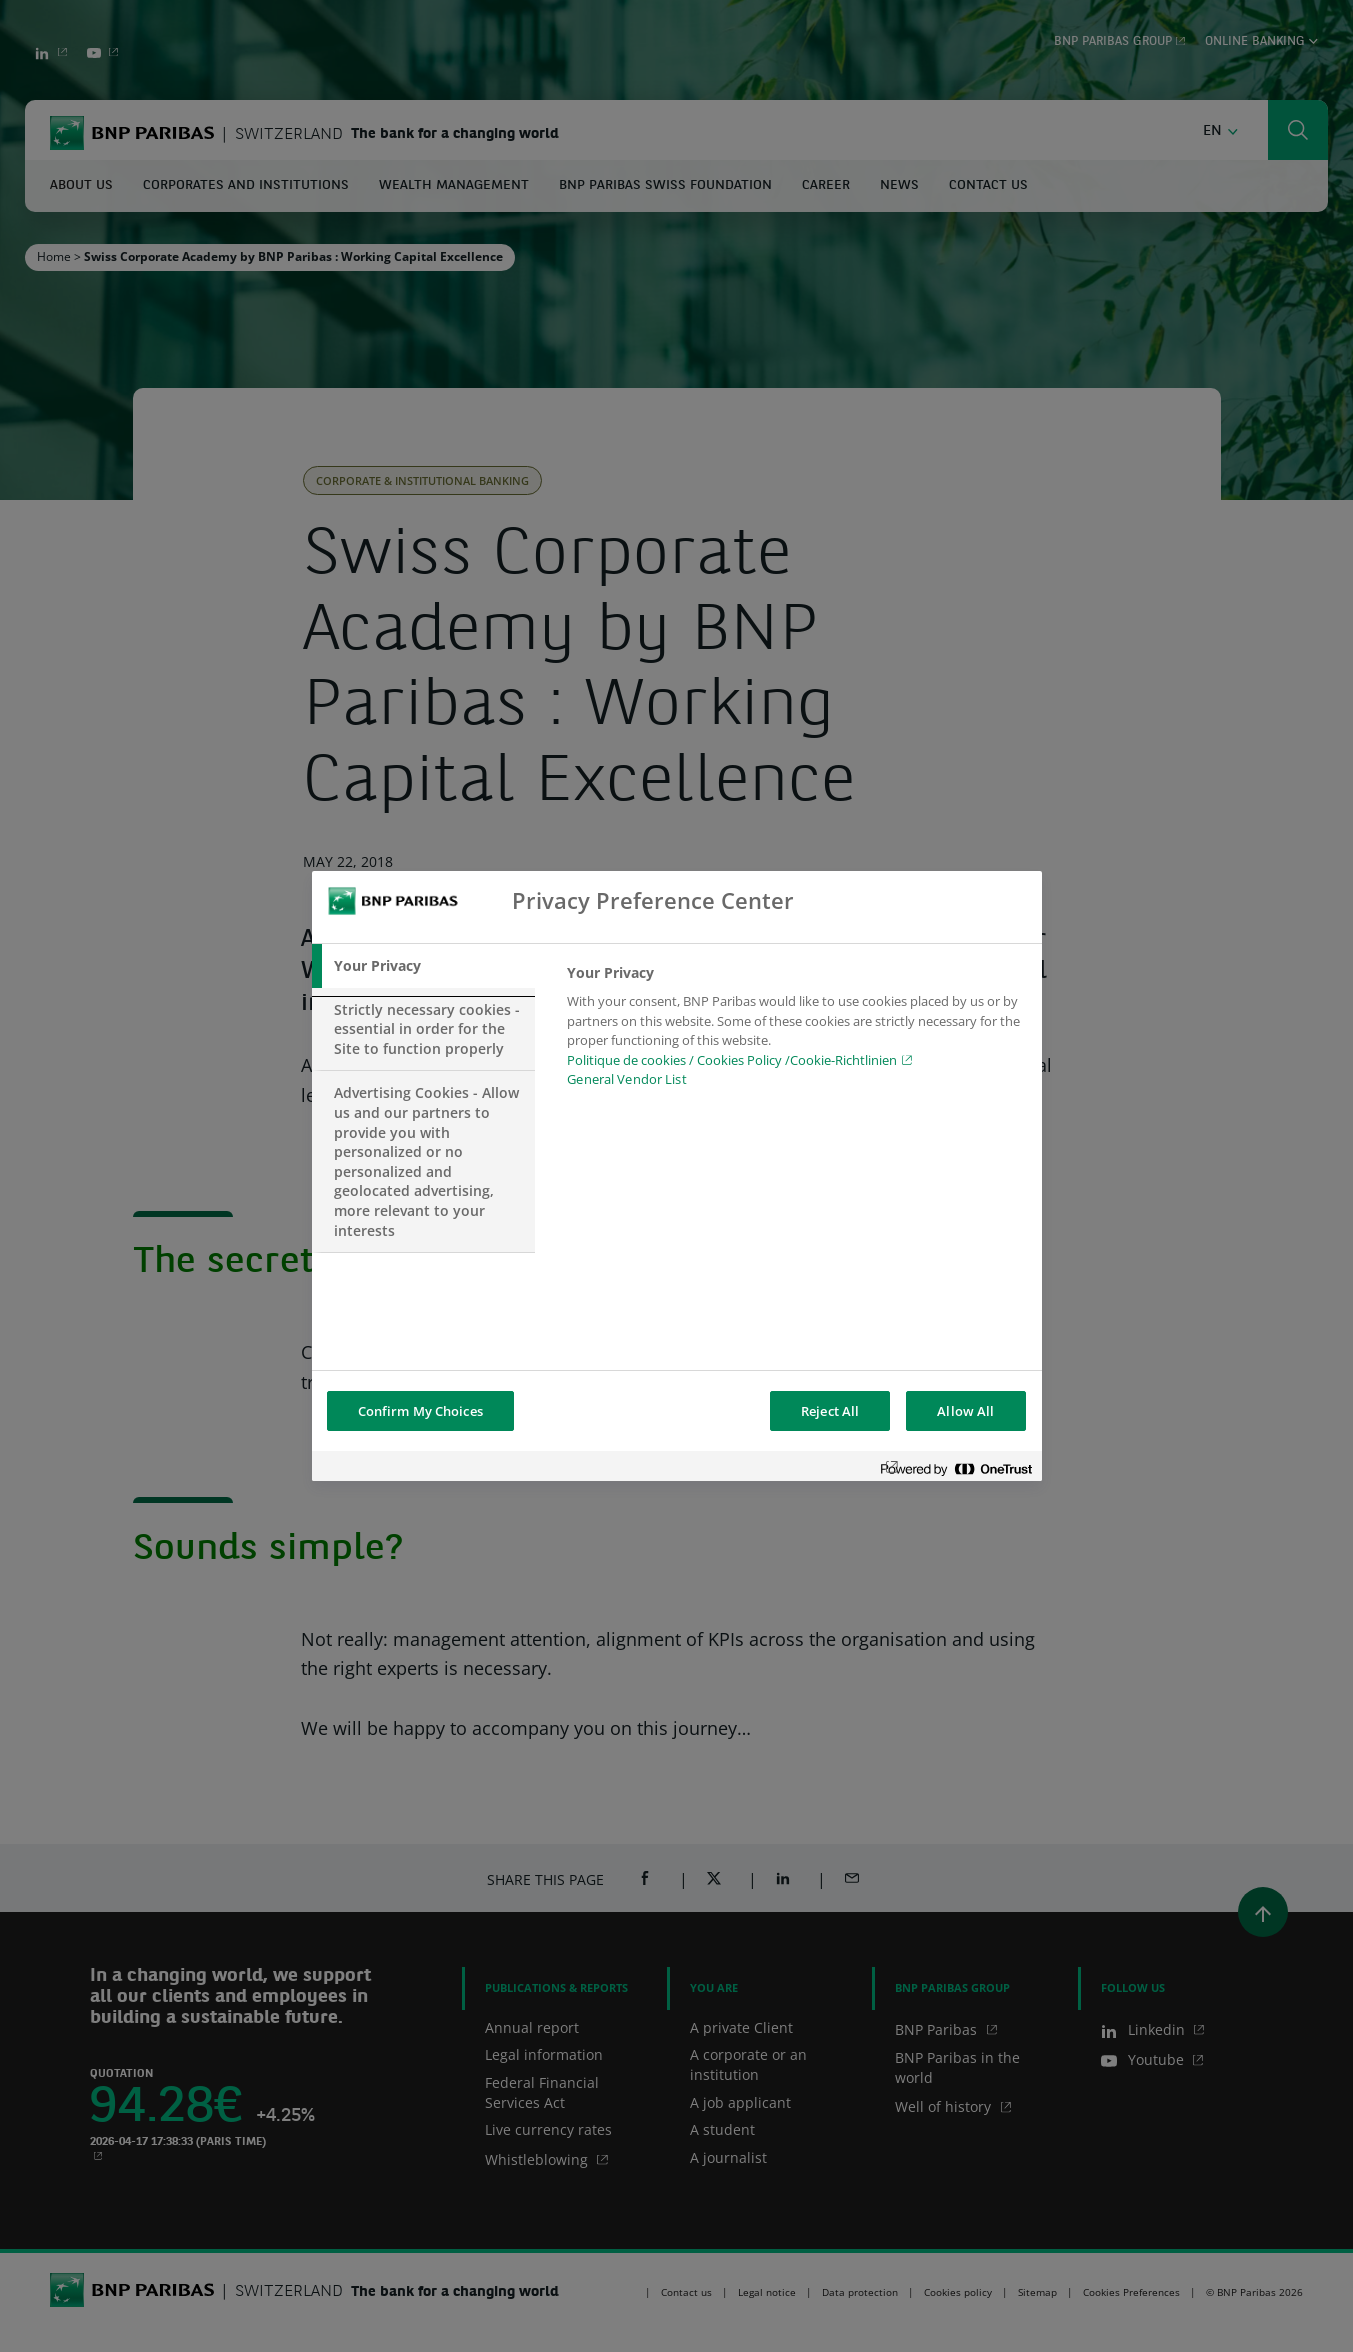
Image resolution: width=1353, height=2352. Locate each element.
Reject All (830, 1411)
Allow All (965, 1411)
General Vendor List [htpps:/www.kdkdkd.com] (626, 1079)
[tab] (424, 966)
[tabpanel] (795, 1032)
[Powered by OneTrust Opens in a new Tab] (956, 1468)
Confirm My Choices (420, 1411)
